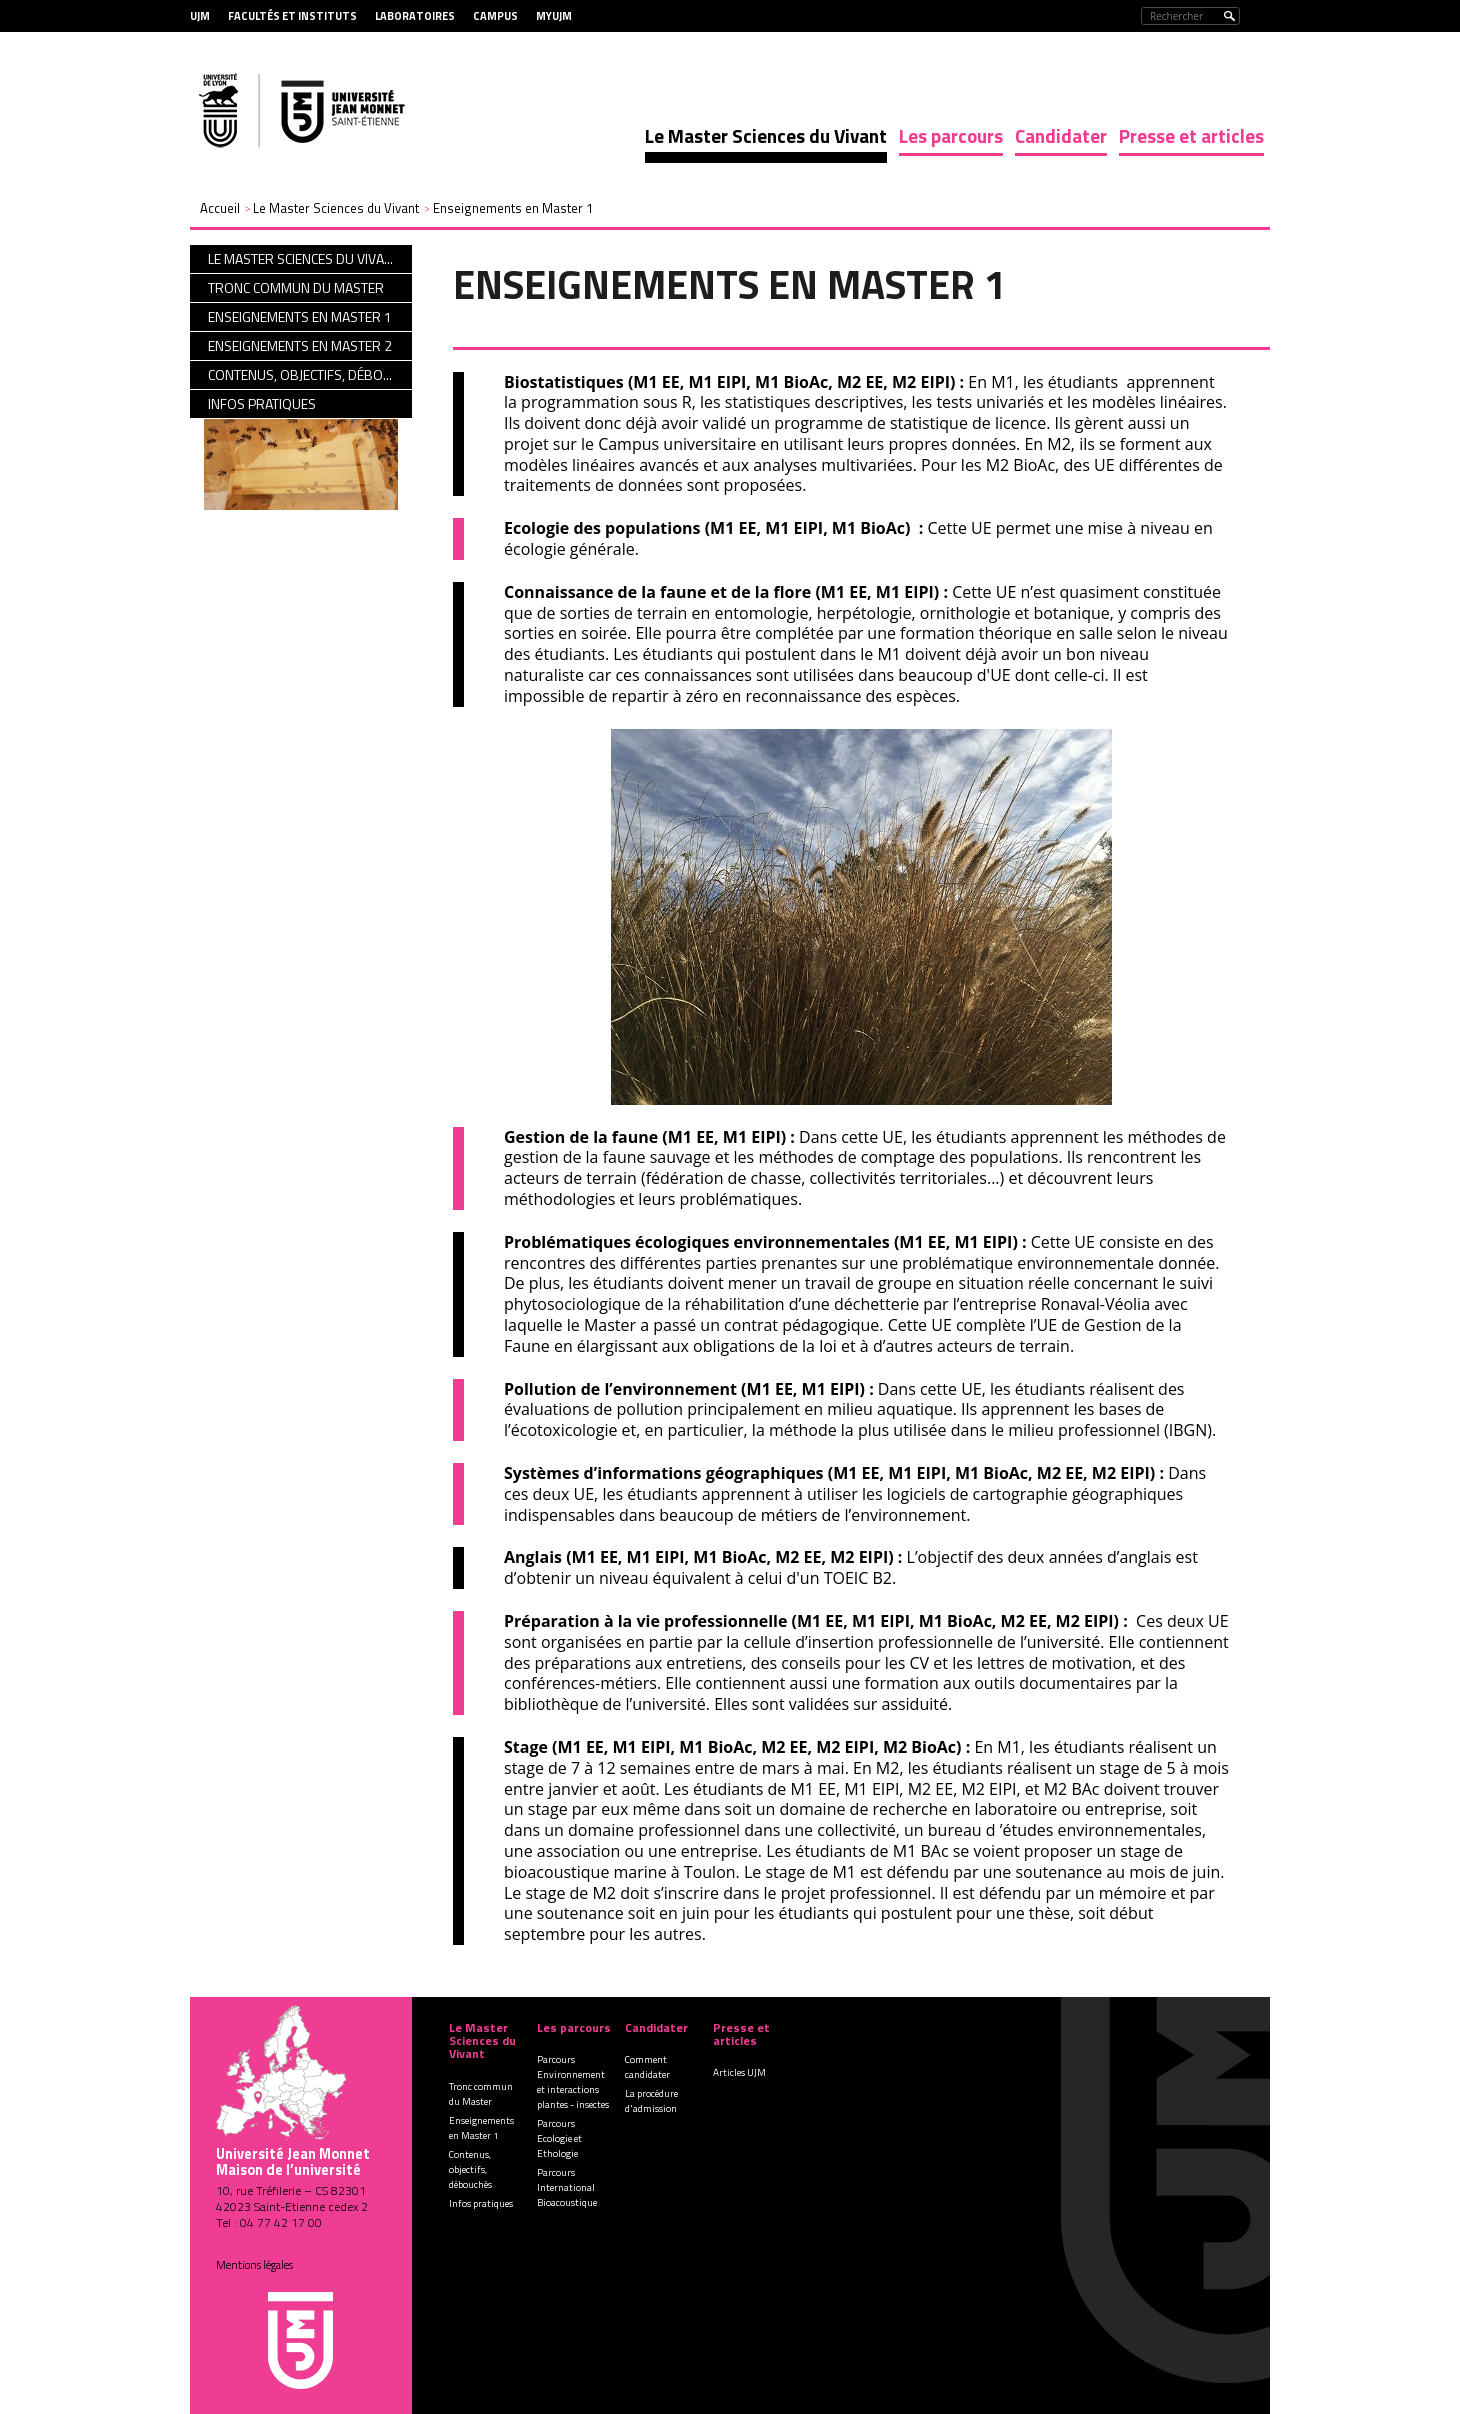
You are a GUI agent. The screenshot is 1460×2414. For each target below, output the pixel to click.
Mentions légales (254, 2265)
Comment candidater (647, 2067)
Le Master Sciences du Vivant (766, 135)
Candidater (1061, 135)
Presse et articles (1191, 135)
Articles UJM (739, 2072)
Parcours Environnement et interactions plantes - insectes (573, 2082)
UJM (200, 16)
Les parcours (951, 135)
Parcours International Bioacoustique (567, 2187)
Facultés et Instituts (292, 16)
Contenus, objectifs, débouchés (470, 2169)
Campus (495, 16)
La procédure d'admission (651, 2101)
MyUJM (554, 16)
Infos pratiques (481, 2203)
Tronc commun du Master (481, 2094)
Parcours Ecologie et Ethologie (559, 2138)
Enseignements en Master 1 (481, 2128)
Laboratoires (415, 16)
